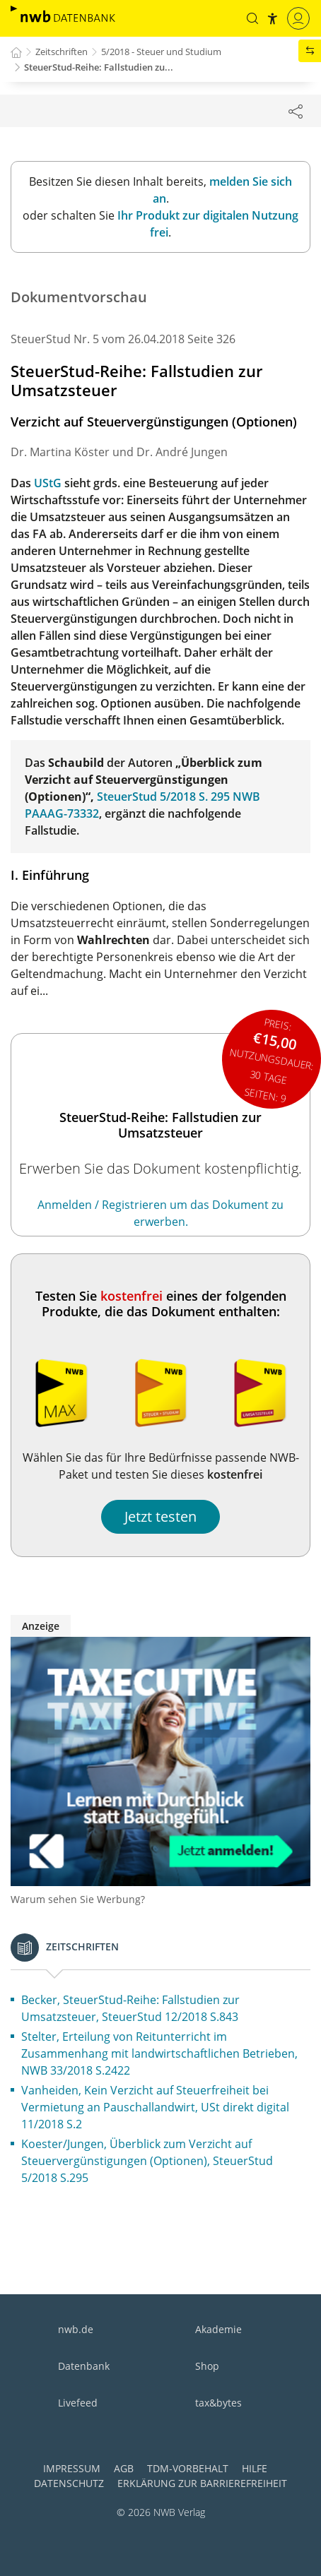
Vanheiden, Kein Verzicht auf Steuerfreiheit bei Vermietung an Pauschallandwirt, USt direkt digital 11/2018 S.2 (155, 2107)
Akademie (218, 2329)
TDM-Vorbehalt (187, 2468)
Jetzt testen (160, 1516)
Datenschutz (69, 2483)
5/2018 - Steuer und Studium (161, 51)
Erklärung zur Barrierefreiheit (202, 2483)
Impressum (71, 2468)
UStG (48, 483)
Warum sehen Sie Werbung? (78, 1899)
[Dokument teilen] (295, 111)
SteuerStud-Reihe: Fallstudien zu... (98, 67)
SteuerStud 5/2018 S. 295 (163, 796)
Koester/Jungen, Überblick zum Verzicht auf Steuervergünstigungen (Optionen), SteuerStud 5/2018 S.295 (147, 2161)
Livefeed (78, 2402)
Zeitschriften (61, 51)
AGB (124, 2468)
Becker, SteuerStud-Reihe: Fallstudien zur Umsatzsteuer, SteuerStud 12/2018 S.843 (130, 2008)
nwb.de (75, 2329)
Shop (207, 2366)
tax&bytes (218, 2402)
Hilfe (254, 2468)
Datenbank (84, 2366)
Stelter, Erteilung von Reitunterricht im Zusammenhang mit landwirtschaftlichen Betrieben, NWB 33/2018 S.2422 (159, 2053)
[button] (252, 18)
